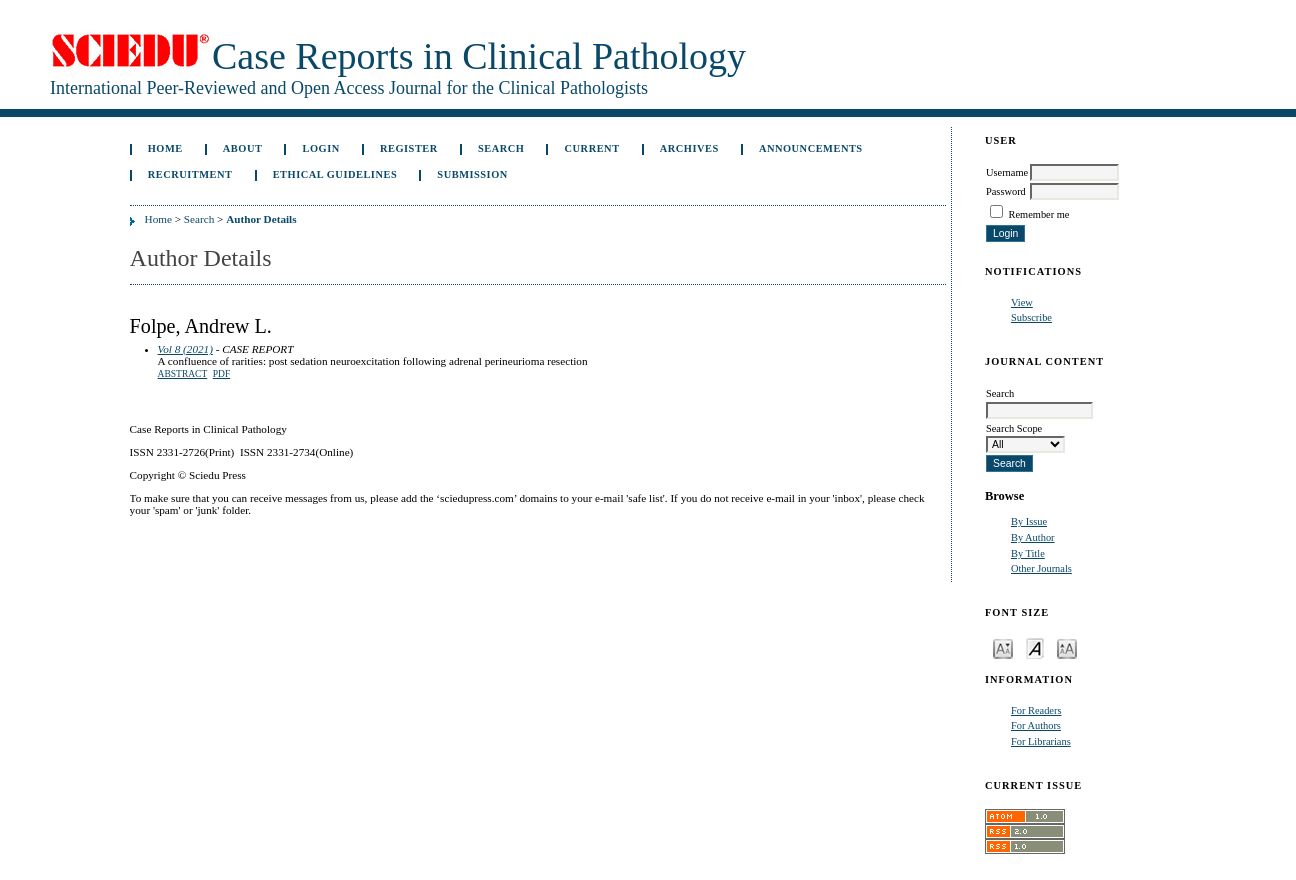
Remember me (1039, 214)
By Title (1028, 553)
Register (409, 148)
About (243, 148)
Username (1007, 172)
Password (1006, 191)
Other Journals (1041, 568)
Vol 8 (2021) (185, 349)
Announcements (811, 148)
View (1022, 302)
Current (592, 148)
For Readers (1036, 710)
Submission (472, 174)
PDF (221, 374)
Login (321, 148)
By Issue (1029, 521)
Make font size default (1035, 647)
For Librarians (1041, 741)
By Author (1033, 537)
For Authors (1036, 725)
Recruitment (190, 174)
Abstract (183, 374)
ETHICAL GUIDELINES (335, 174)
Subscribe (1031, 317)
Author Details (261, 219)
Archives (689, 148)
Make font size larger (1067, 647)
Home (165, 148)
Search (501, 148)
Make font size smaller (1003, 647)
